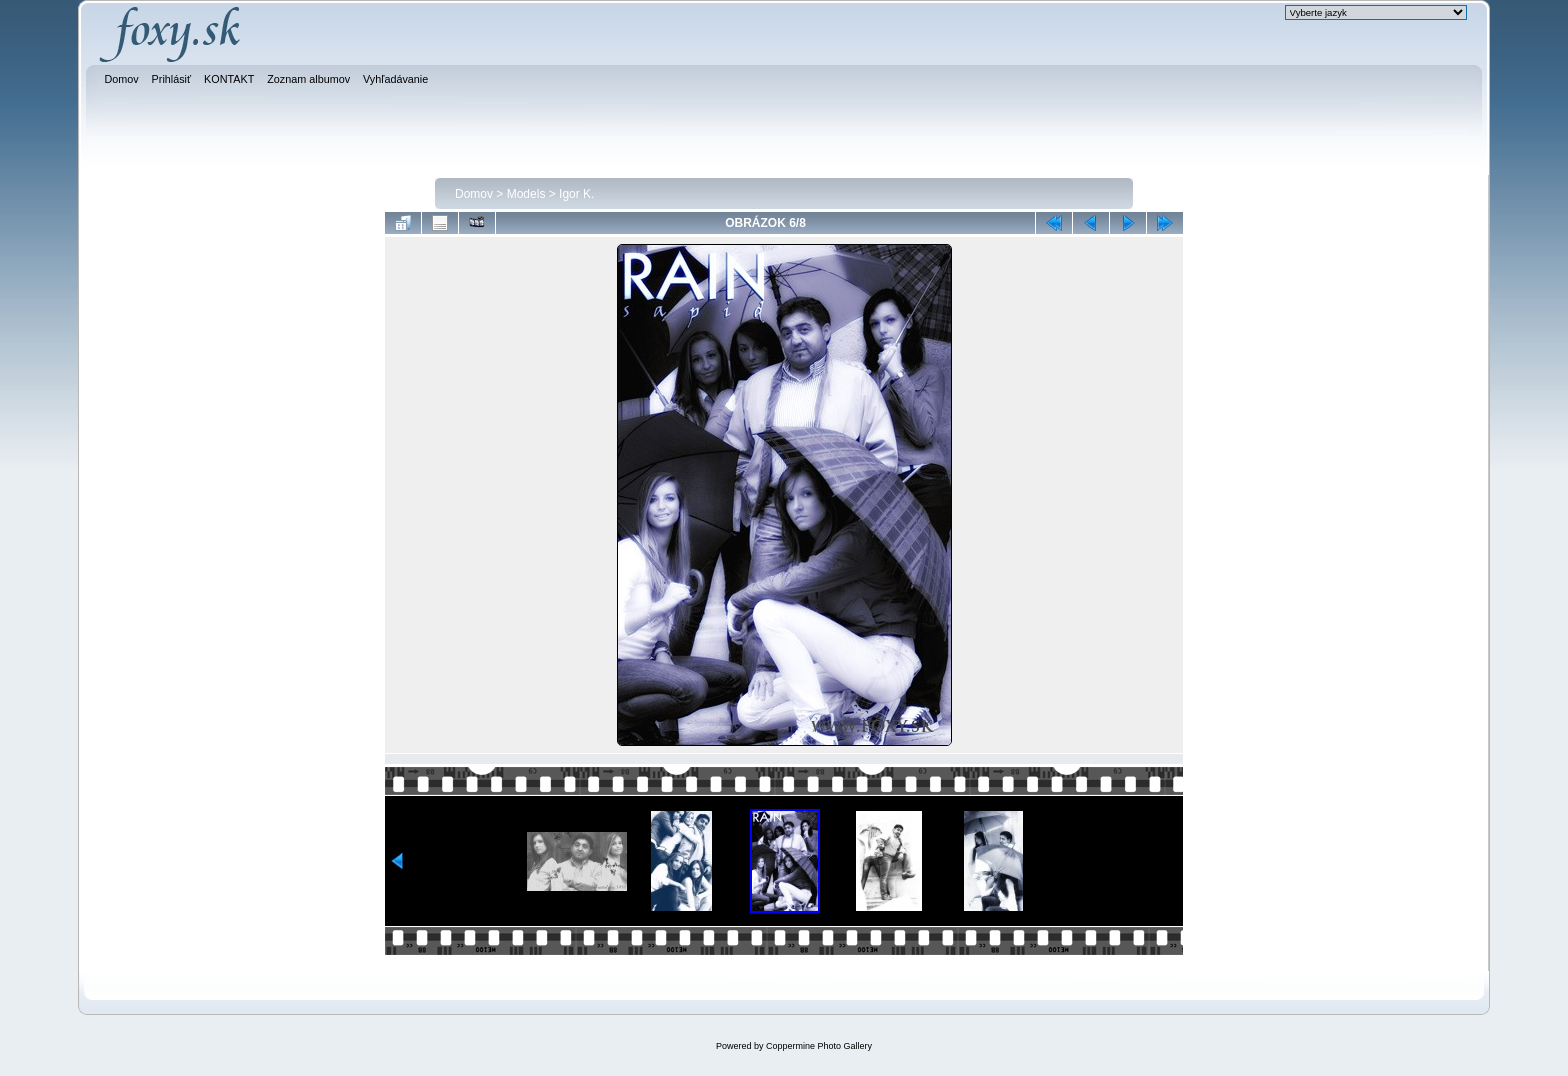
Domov (474, 194)
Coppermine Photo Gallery (819, 1046)
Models (526, 194)
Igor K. (576, 194)
